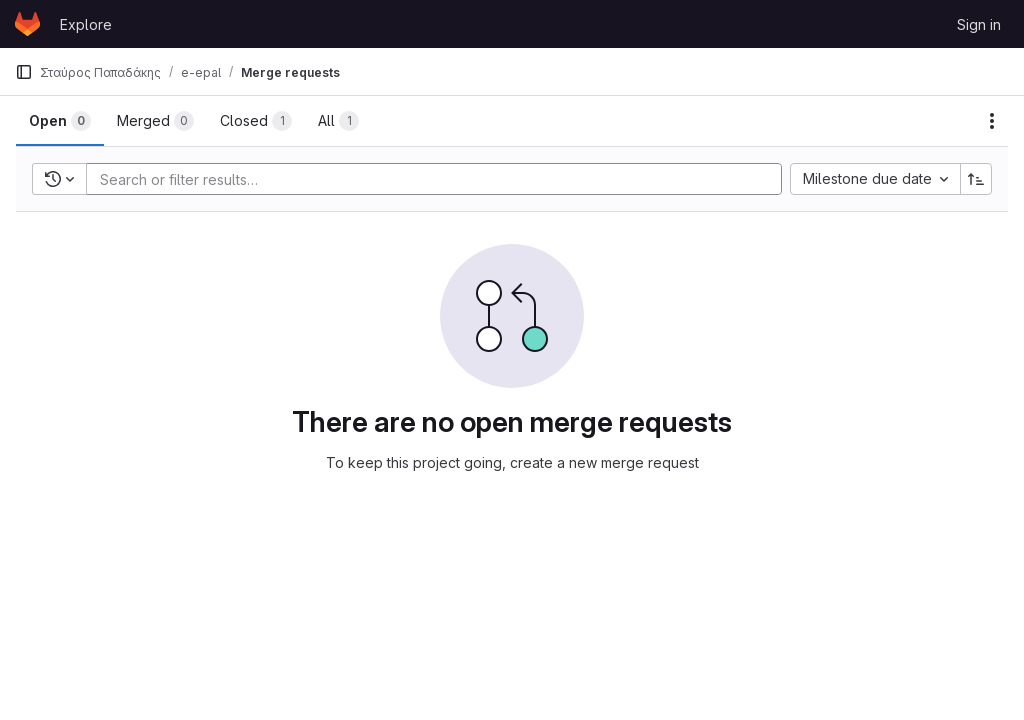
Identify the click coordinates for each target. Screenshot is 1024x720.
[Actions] (992, 121)
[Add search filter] (440, 179)
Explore (86, 24)
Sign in (979, 24)
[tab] (60, 121)
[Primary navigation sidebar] (24, 72)
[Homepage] (27, 24)
